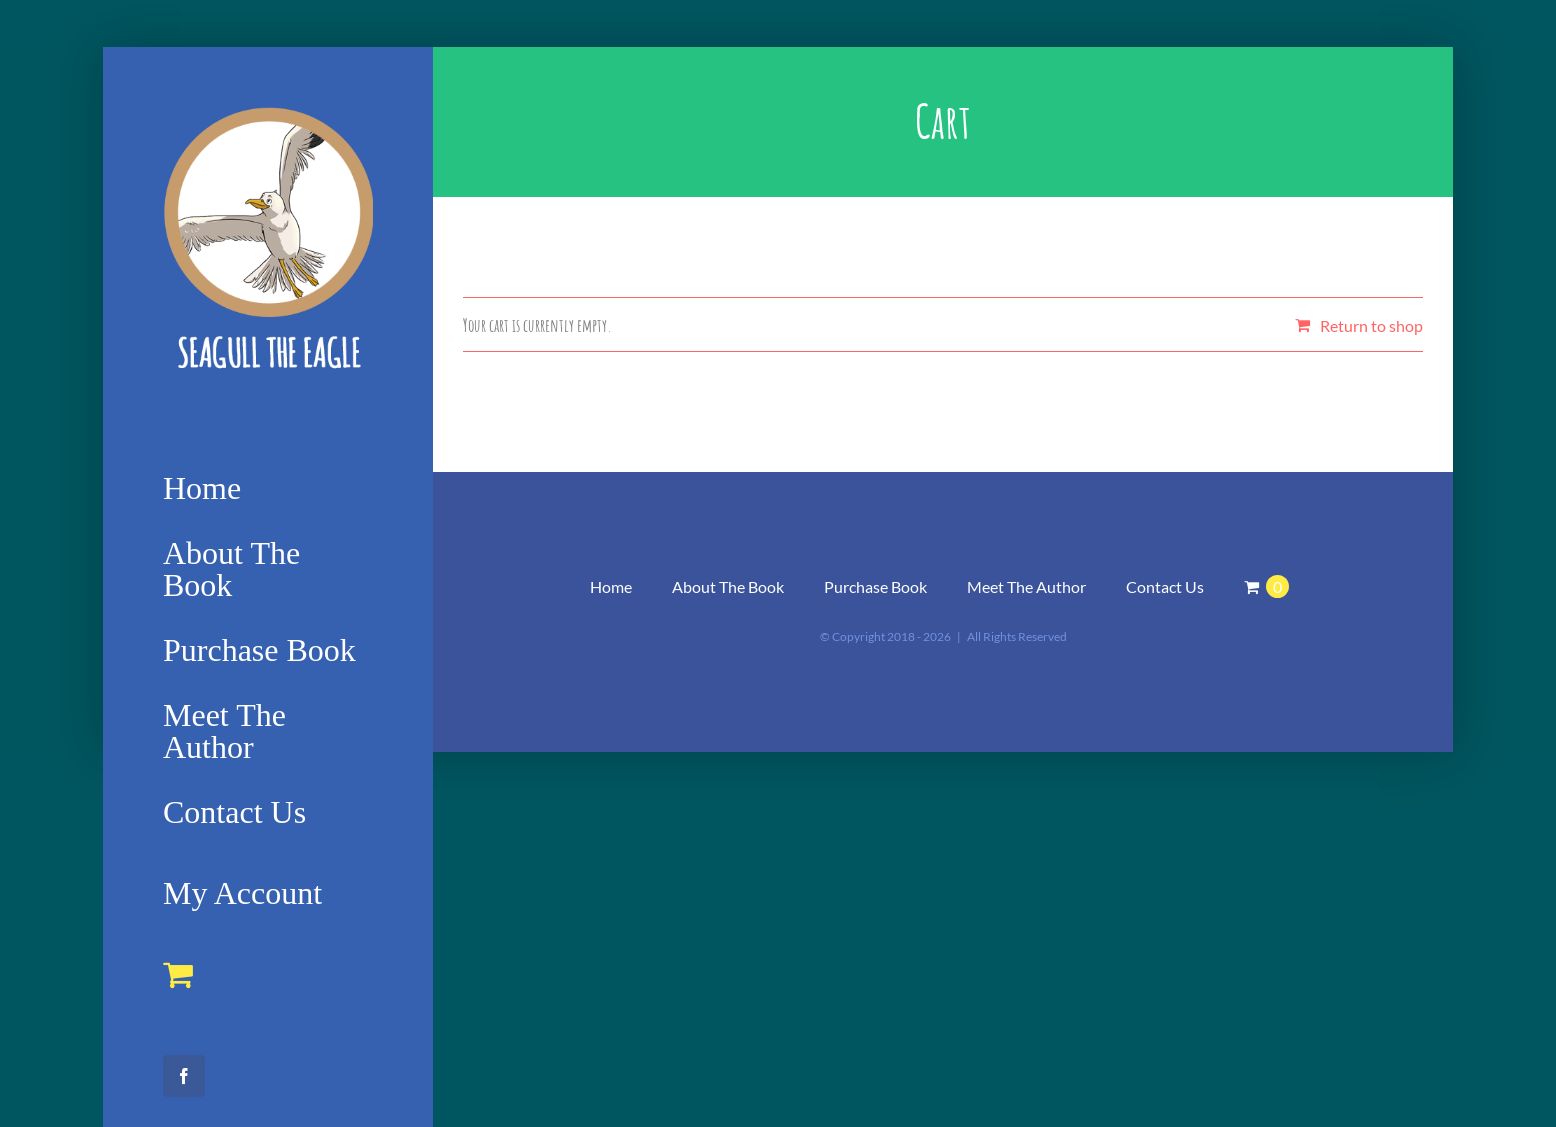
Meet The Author (1026, 586)
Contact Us (1165, 586)
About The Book (728, 586)
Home (611, 586)
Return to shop (1371, 325)
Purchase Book (875, 586)
